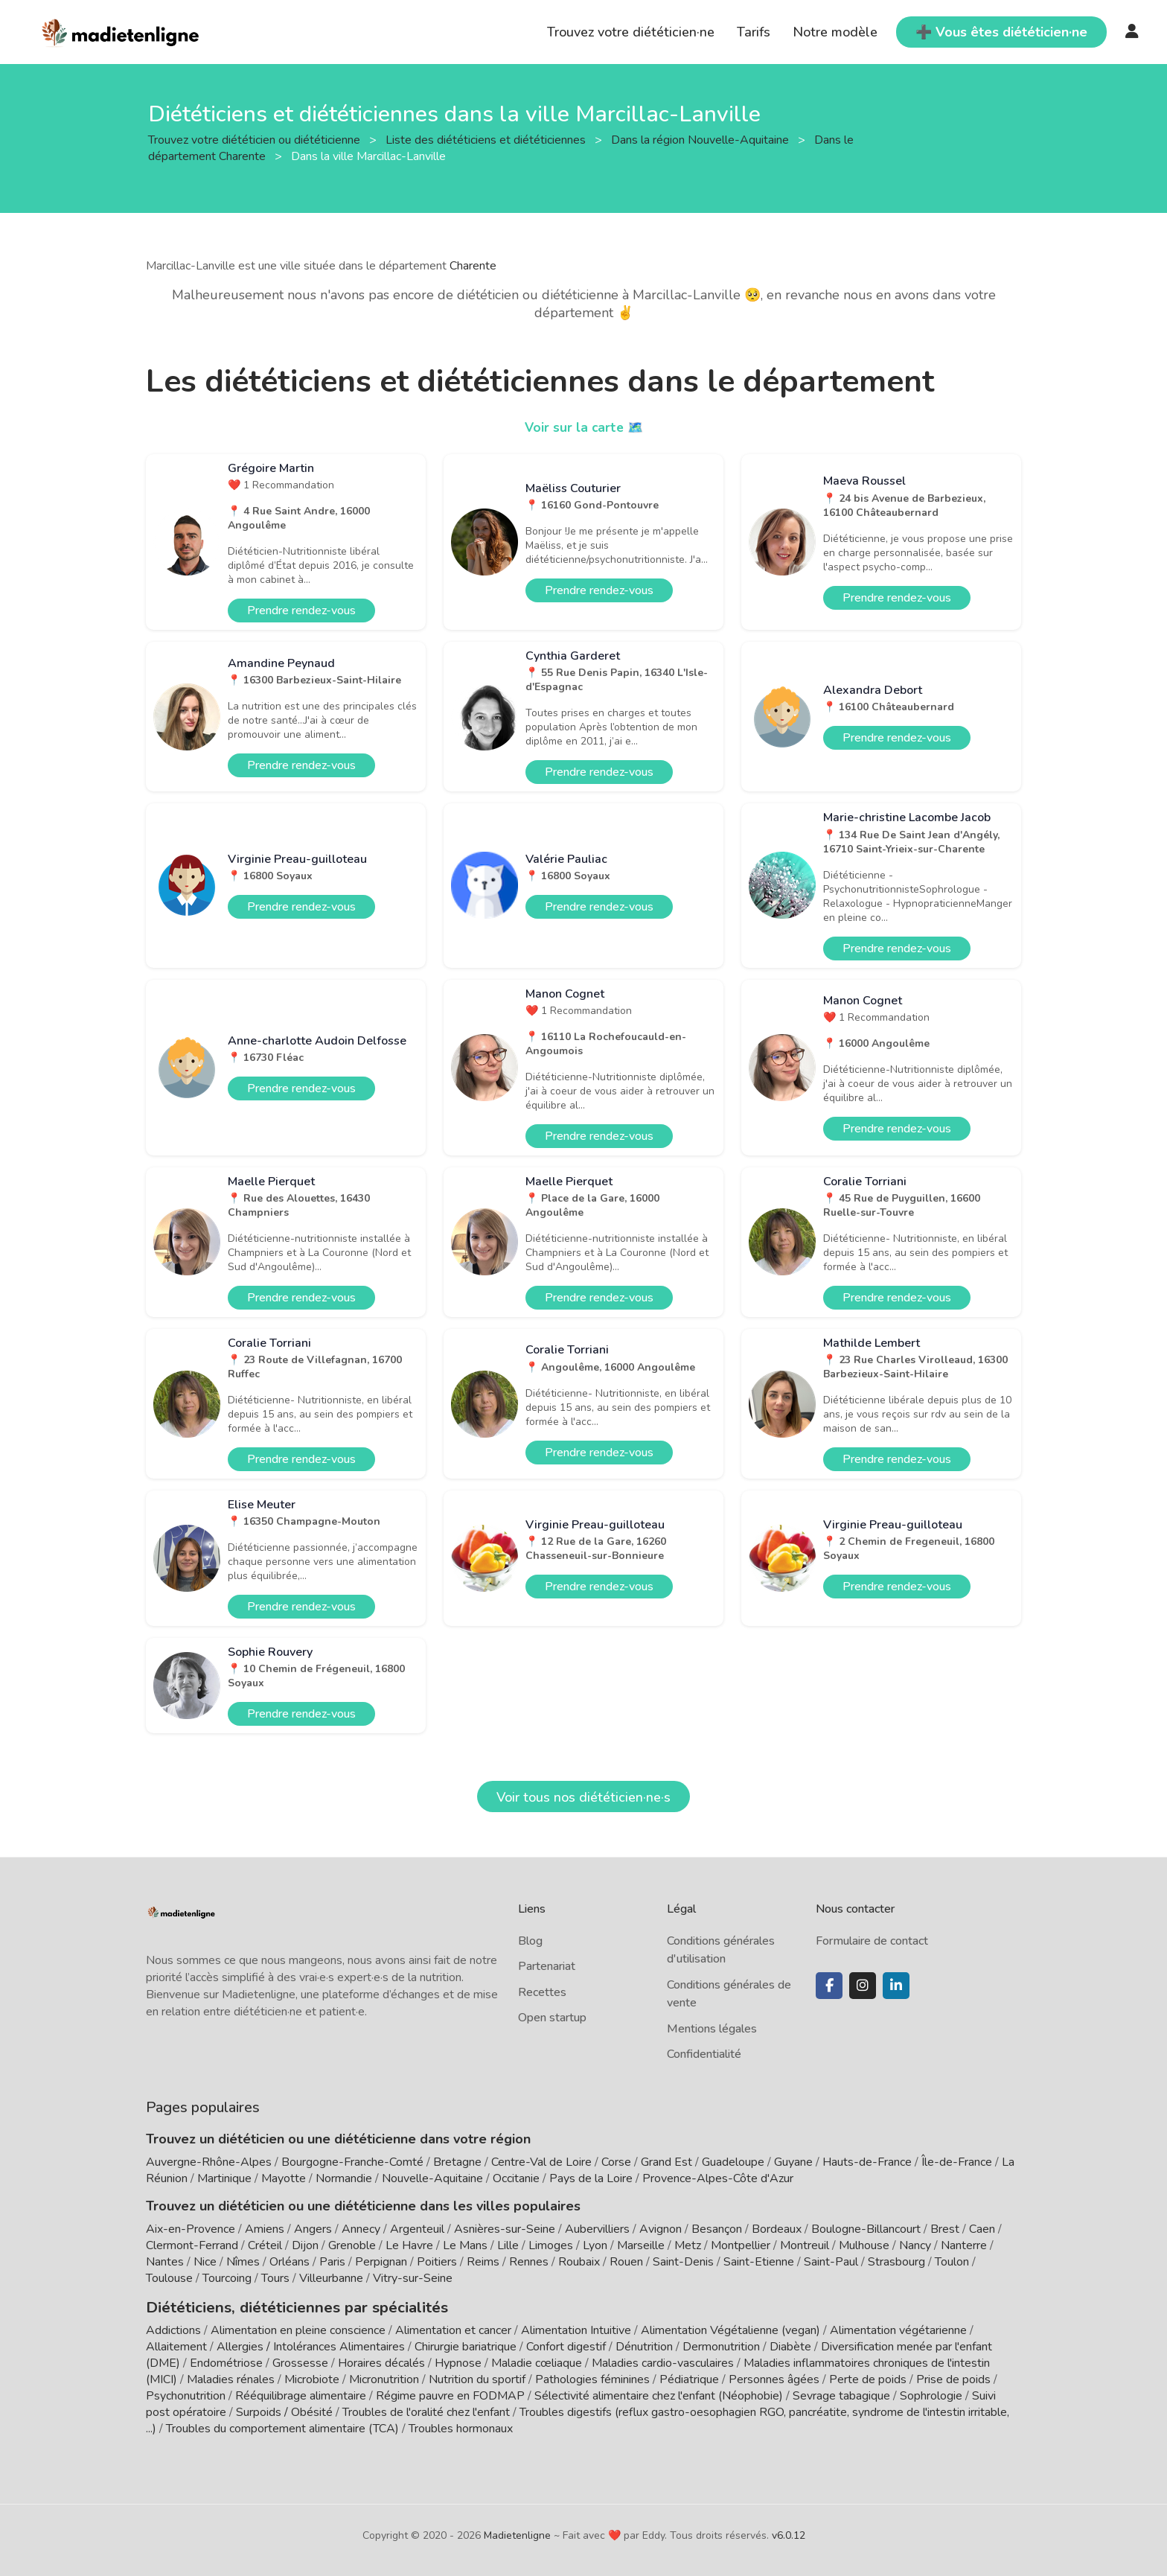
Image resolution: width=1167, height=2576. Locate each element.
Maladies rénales (231, 2377)
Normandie (344, 2178)
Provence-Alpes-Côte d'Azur (717, 2178)
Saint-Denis (683, 2262)
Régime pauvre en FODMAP (450, 2393)
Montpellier (740, 2245)
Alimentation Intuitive (576, 2328)
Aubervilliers (597, 2229)
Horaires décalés (381, 2361)
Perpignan (381, 2262)
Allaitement (176, 2344)
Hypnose (458, 2361)
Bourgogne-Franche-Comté (352, 2162)
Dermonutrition (722, 2344)
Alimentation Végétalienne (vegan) (730, 2328)
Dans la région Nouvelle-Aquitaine (701, 139)
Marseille (641, 2245)
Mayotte (283, 2178)
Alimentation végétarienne (898, 2328)
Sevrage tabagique (841, 2393)
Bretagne (457, 2162)
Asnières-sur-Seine (504, 2229)
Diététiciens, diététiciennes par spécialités (279, 2306)
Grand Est (666, 2162)
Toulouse (169, 2278)
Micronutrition (384, 2377)
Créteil (265, 2245)
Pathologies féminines (592, 2377)
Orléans (289, 2262)
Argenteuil (417, 2229)
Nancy (915, 2245)
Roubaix (579, 2262)
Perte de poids (868, 2377)
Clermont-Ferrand (192, 2245)
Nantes (165, 2262)
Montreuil (804, 2245)
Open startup (552, 2017)
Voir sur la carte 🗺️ (584, 427)
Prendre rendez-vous (301, 610)
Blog (530, 1941)
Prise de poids (953, 2377)
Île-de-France (956, 2162)
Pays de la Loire (591, 2178)
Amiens (264, 2229)
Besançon (716, 2229)
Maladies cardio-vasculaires (663, 2361)
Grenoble (352, 2245)
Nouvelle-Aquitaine (432, 2178)
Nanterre (964, 2245)
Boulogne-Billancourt (866, 2229)
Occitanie (516, 2178)
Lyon (595, 2245)
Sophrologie (931, 2393)
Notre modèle (835, 32)
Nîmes (243, 2262)
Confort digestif (566, 2344)
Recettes (542, 1992)
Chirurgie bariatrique (466, 2344)
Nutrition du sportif (477, 2377)
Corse (616, 2162)
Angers (313, 2229)
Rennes (529, 2262)
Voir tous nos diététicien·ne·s (583, 1797)
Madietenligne (517, 2533)
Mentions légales (712, 2029)
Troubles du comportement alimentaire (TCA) (282, 2426)
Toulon (952, 2262)
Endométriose (226, 2361)
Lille (508, 2245)
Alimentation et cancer (453, 2328)
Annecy (361, 2229)
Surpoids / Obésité (284, 2410)
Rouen (626, 2262)
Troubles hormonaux (461, 2426)
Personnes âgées (774, 2377)
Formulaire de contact (872, 1941)
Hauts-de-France (867, 2162)
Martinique (224, 2178)
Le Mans (465, 2245)
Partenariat (546, 1966)
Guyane (793, 2162)
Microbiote (313, 2377)
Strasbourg (896, 2262)
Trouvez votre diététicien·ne (630, 32)
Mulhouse (864, 2245)
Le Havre (409, 2245)
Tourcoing (227, 2278)
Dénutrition (644, 2344)
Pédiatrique (689, 2377)
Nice (205, 2262)
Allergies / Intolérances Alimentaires (311, 2344)
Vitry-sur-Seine (413, 2278)
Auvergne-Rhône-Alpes (209, 2162)
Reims (483, 2262)
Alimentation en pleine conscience (298, 2328)
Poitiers (437, 2262)
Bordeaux (777, 2229)
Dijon (305, 2245)
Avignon (660, 2229)
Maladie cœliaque (536, 2361)
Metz (687, 2245)
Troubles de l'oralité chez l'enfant (426, 2410)
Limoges (550, 2245)
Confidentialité (704, 2054)
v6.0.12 (788, 2533)
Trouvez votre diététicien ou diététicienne (255, 139)
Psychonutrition (186, 2393)
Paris (332, 2262)
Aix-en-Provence (190, 2229)
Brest (944, 2229)
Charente (473, 266)
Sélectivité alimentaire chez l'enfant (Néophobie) (658, 2393)
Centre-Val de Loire (541, 2162)
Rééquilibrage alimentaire (300, 2393)
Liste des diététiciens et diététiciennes (487, 139)
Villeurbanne (331, 2278)
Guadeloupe (733, 2162)
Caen (982, 2229)
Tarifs (753, 32)
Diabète (790, 2344)
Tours (275, 2278)
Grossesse (300, 2361)
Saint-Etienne (758, 2262)
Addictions (173, 2328)
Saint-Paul (831, 2262)
